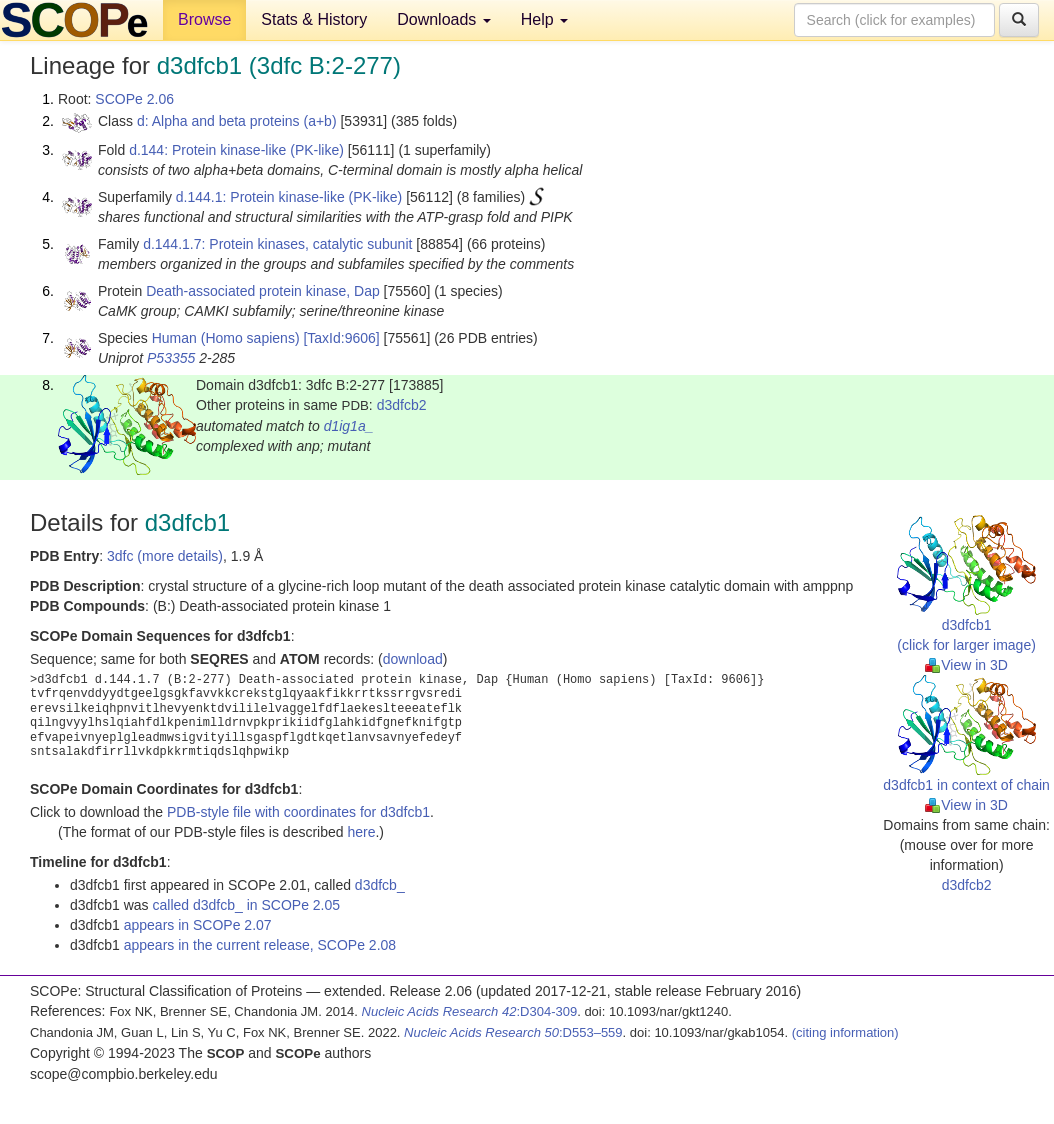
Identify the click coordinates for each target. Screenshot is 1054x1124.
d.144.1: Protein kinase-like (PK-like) (289, 197)
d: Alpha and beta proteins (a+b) (237, 121)
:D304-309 (470, 1011)
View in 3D (966, 665)
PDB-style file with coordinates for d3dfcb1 (298, 812)
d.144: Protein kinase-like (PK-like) (236, 150)
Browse (204, 19)
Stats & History (314, 19)
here (361, 832)
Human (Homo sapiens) (226, 338)
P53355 (171, 358)
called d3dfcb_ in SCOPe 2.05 (247, 905)
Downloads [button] (444, 19)
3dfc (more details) (165, 556)
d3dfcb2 (402, 405)
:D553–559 (513, 1032)
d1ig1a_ (349, 426)
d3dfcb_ (380, 885)
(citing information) (845, 1032)
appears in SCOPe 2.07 (198, 925)
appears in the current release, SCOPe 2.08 (260, 945)
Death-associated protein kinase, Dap (262, 291)
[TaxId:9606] (341, 338)
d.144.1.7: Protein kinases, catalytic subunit (277, 244)
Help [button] (544, 19)
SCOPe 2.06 (134, 99)
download (413, 659)
